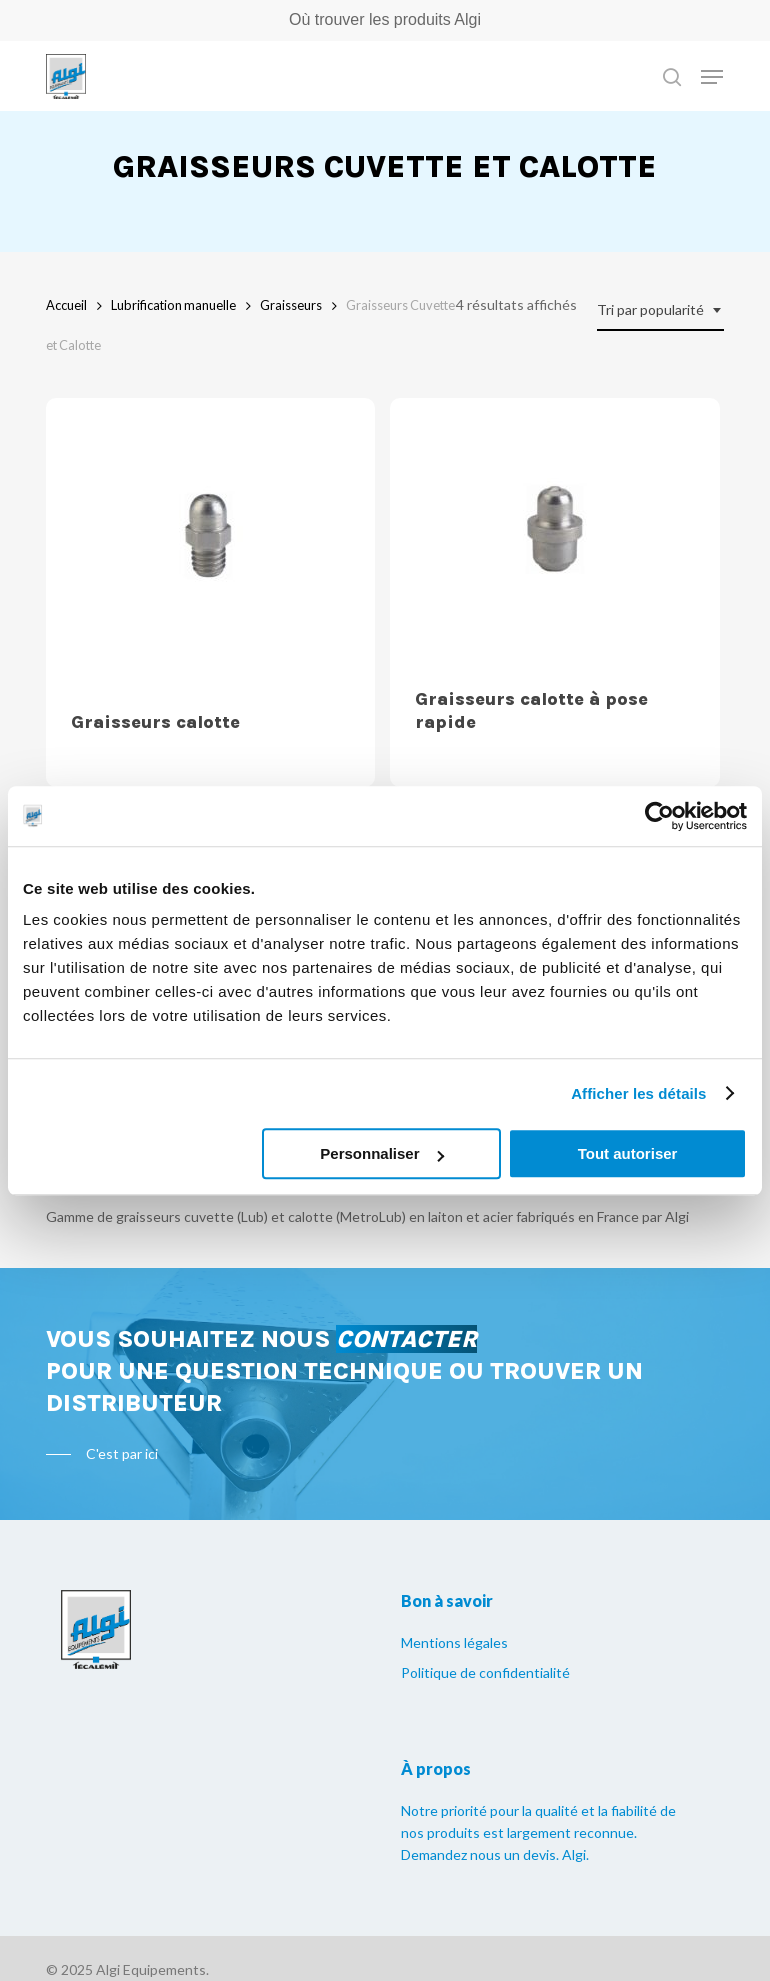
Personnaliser (381, 1153)
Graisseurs (291, 305)
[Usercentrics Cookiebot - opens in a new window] (659, 816)
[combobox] (660, 310)
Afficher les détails (638, 1093)
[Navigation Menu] (712, 77)
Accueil (66, 305)
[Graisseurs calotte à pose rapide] (554, 530)
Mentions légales (454, 1642)
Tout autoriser (628, 1153)
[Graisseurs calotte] (210, 542)
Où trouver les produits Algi (385, 19)
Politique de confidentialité (485, 1672)
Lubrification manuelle (173, 305)
